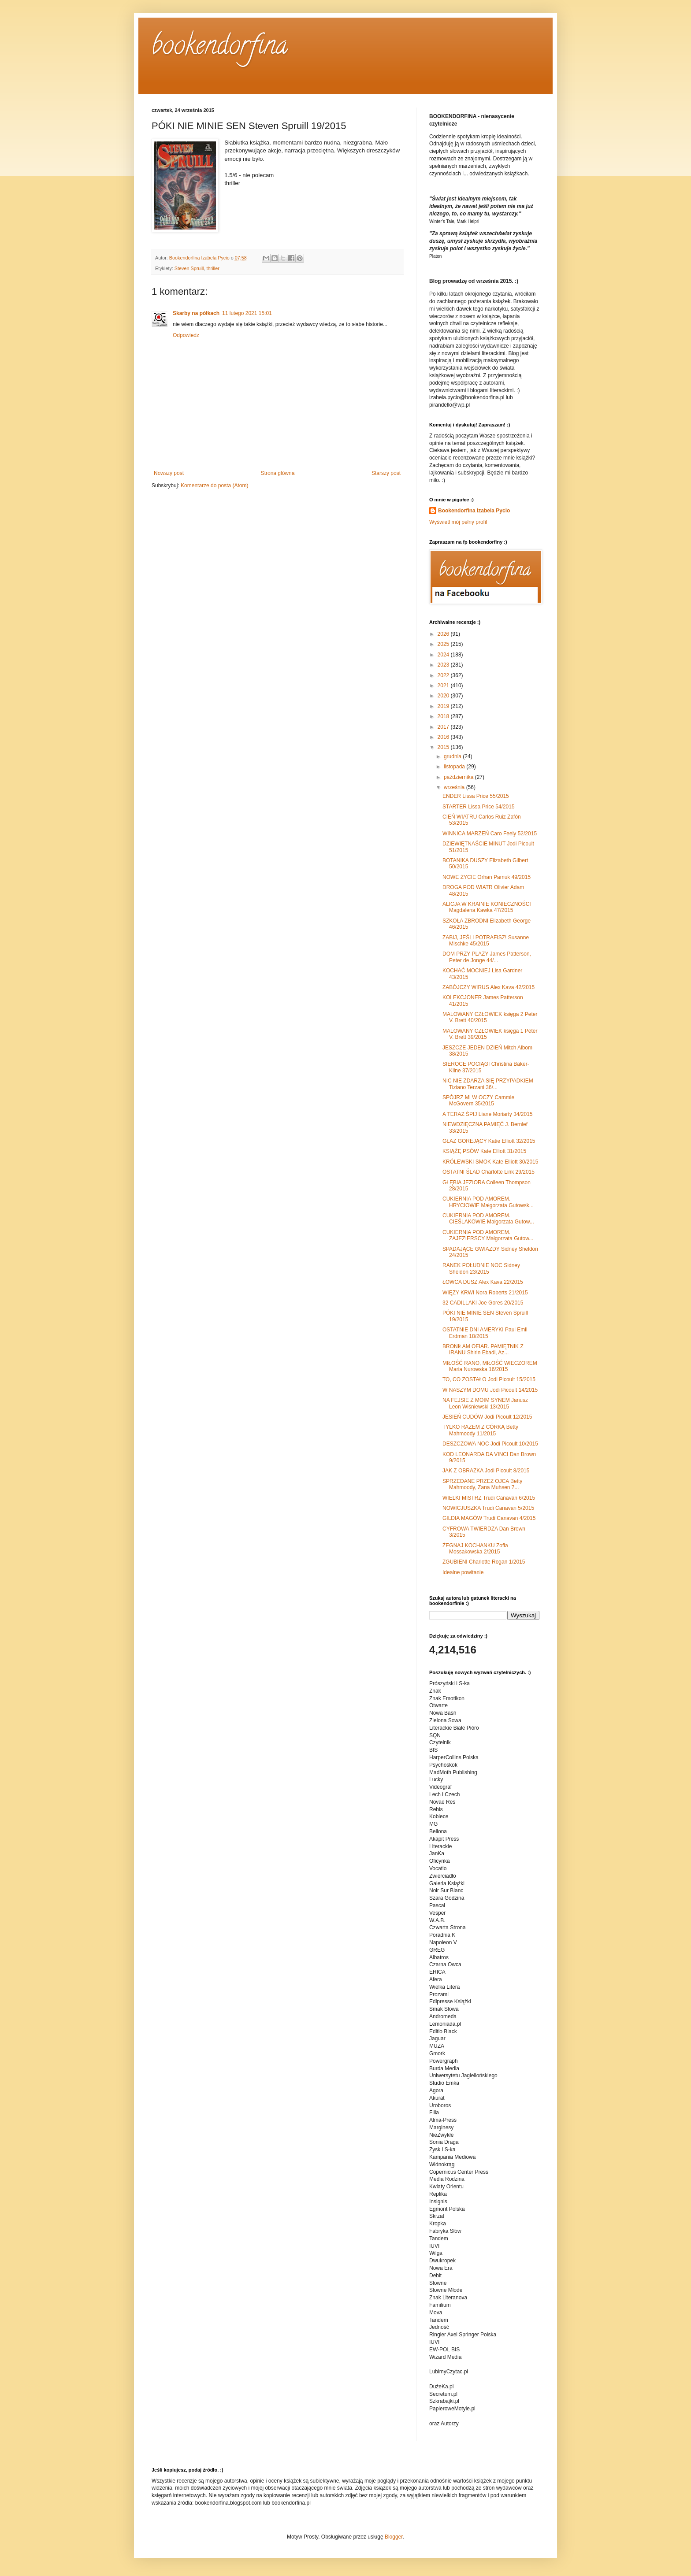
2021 (444, 685)
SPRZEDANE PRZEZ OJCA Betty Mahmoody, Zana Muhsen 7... (482, 1484)
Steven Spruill (189, 268)
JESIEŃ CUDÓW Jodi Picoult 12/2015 (487, 1417)
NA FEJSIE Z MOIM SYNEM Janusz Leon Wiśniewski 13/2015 (485, 1403)
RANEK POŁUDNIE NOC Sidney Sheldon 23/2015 (481, 1268)
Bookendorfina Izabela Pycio (474, 511)
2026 (444, 634)
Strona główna (278, 473)
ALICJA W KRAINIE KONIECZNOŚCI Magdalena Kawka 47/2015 (486, 907)
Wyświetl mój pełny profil (458, 522)
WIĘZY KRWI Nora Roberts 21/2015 (485, 1293)
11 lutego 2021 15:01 (247, 313)
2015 (444, 747)
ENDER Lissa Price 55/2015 (475, 796)
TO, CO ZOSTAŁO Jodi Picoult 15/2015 (488, 1379)
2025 (444, 644)
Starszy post (386, 473)
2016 (444, 737)
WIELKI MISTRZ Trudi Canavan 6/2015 (488, 1498)
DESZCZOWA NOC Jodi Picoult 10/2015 (490, 1444)
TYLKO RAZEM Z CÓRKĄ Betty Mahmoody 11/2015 (480, 1430)
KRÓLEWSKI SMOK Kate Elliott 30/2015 (490, 1162)
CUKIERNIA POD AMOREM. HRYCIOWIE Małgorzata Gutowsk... (488, 1202)
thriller (212, 268)
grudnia (453, 756)
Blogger (394, 2537)
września (455, 787)
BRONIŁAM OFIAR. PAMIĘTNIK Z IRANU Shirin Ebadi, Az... (483, 1349)
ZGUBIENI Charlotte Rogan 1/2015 (483, 1562)
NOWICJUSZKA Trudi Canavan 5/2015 (488, 1508)
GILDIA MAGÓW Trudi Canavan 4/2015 (488, 1518)
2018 (444, 716)
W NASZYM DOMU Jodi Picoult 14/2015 (490, 1390)
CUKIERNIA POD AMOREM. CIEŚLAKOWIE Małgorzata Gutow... (488, 1218)
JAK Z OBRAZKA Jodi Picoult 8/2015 (485, 1471)
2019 (444, 706)
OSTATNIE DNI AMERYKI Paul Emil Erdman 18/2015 (485, 1333)
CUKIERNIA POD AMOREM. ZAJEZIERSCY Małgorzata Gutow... (487, 1235)
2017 (444, 727)
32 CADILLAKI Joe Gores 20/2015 (482, 1303)
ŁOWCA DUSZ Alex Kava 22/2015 (482, 1282)
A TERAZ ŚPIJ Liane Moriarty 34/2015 (487, 1114)
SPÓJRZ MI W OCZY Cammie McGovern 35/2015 (478, 1100)
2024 (444, 655)
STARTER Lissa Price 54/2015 (478, 807)
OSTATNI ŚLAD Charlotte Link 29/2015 (488, 1172)
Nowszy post (169, 473)
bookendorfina (220, 48)
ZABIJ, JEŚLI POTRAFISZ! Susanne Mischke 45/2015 (485, 940)
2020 (444, 696)
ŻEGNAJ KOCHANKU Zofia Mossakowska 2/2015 (475, 1548)
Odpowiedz (186, 335)
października (459, 777)
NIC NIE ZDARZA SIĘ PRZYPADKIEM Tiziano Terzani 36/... (487, 1084)
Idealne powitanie (462, 1572)
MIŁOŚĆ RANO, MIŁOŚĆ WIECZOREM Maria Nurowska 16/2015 (489, 1366)
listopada (455, 767)
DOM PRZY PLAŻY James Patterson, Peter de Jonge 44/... (486, 957)
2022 (444, 675)
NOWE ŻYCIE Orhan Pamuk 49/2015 (486, 877)
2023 (444, 665)
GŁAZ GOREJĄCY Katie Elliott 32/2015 (488, 1141)
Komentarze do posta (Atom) (214, 485)
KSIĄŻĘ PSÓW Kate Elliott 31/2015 (484, 1151)
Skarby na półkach (196, 313)
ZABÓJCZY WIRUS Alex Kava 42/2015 (488, 987)
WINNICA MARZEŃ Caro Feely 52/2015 (489, 833)
